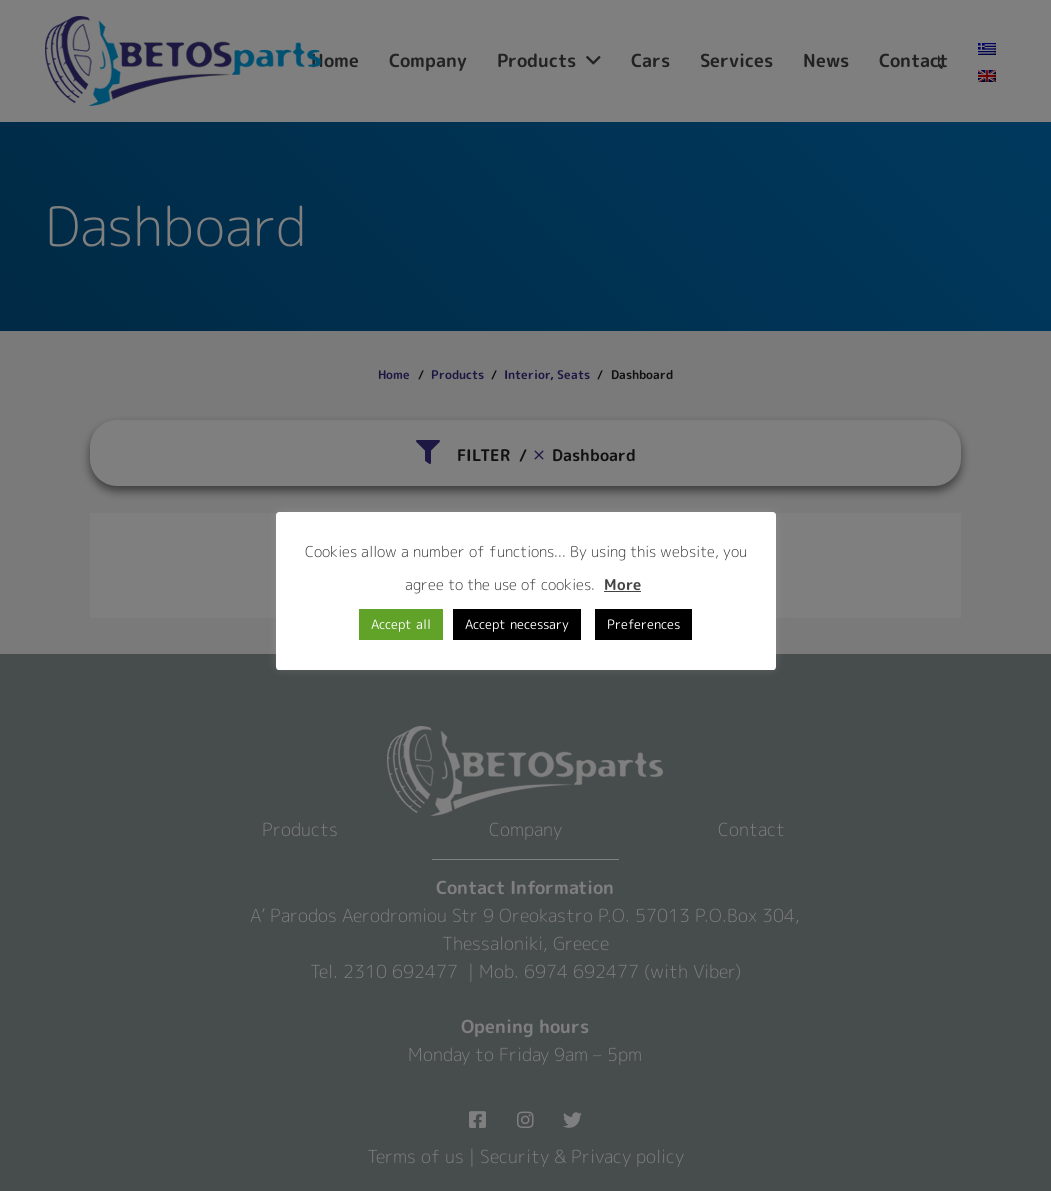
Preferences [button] (643, 624)
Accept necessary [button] (517, 624)
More (622, 584)
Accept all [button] (401, 624)
